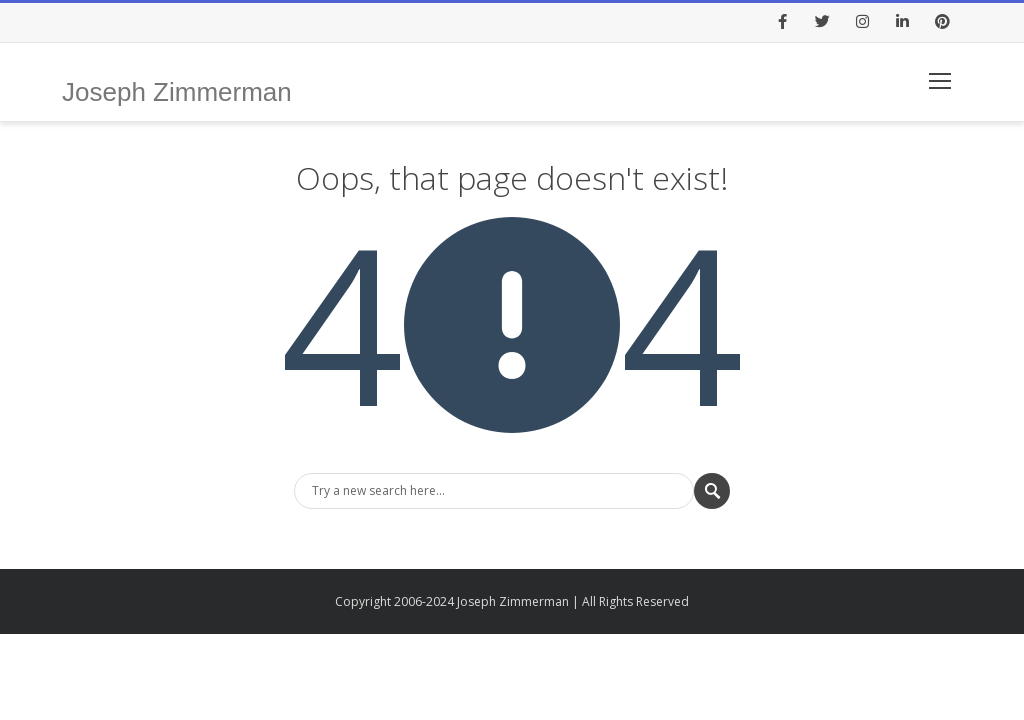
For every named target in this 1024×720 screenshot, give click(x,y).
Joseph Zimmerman (177, 92)
